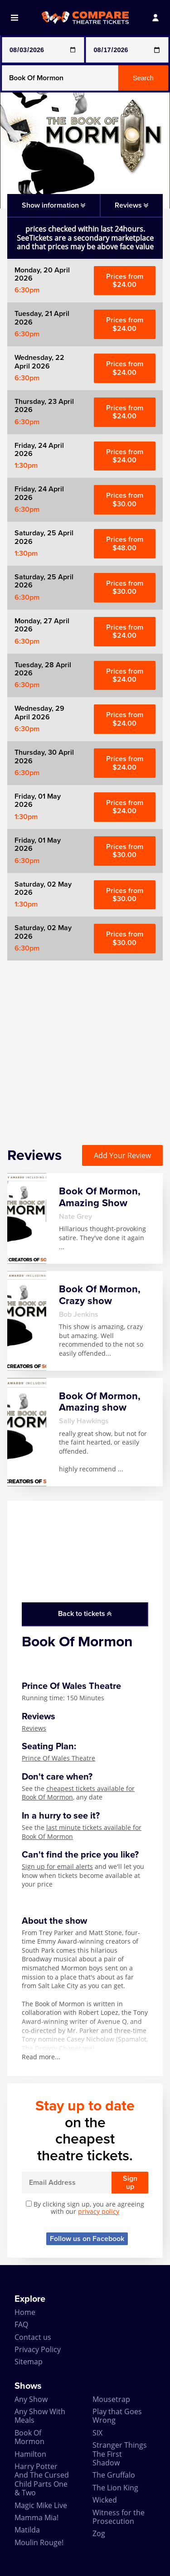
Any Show (31, 2399)
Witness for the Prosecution (118, 2517)
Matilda (27, 2530)
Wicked (104, 2500)
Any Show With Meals (40, 2415)
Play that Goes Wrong (117, 2415)
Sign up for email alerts (57, 1866)
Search (143, 78)
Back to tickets (85, 1614)
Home (25, 2312)
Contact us (33, 2337)
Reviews (34, 1728)
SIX (97, 2433)
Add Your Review (122, 1155)
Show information (53, 205)
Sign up (130, 2182)
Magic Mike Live (41, 2505)
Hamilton (30, 2454)
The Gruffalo (113, 2475)
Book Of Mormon (29, 2437)
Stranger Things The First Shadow (119, 2454)
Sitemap (29, 2362)
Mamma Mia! (36, 2518)
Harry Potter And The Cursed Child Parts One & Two (42, 2479)
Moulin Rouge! (39, 2542)
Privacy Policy (38, 2349)
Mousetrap (111, 2399)
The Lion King (115, 2488)
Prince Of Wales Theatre (58, 1758)
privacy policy (98, 2211)
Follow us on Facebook (87, 2238)
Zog (98, 2533)
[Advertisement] (85, 1045)
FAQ (21, 2324)
